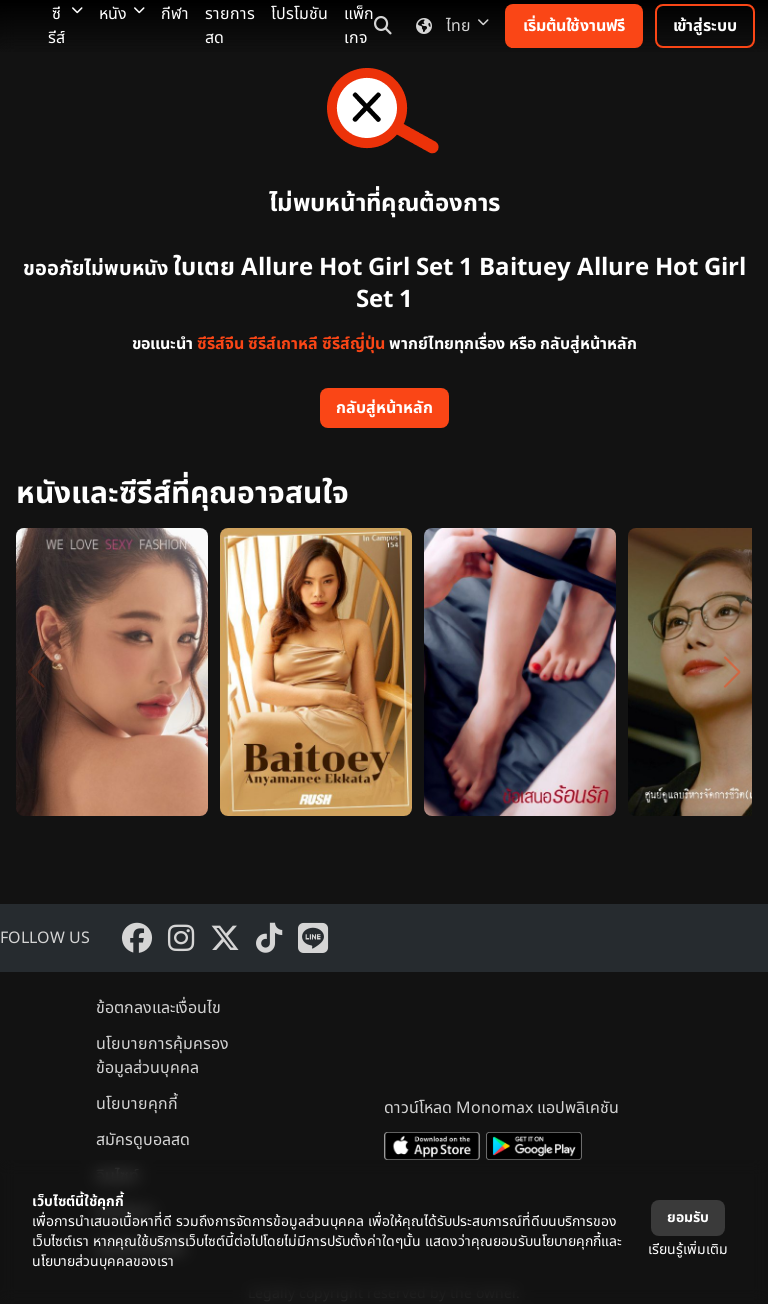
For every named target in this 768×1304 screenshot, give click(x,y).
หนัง (122, 14)
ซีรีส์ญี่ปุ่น (353, 344)
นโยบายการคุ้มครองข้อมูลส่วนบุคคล (162, 1056)
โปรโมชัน (299, 14)
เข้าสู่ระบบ (705, 26)
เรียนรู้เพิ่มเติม (688, 1249)
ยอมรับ (688, 1217)
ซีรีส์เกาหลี (283, 344)
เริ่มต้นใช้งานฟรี (574, 26)
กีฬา (175, 14)
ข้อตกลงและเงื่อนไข (158, 1008)
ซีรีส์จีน (220, 344)
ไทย (448, 26)
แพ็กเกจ (359, 26)
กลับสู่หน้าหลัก (384, 408)
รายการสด (230, 26)
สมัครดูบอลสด (143, 1140)
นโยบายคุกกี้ (137, 1104)
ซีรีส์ (65, 26)
